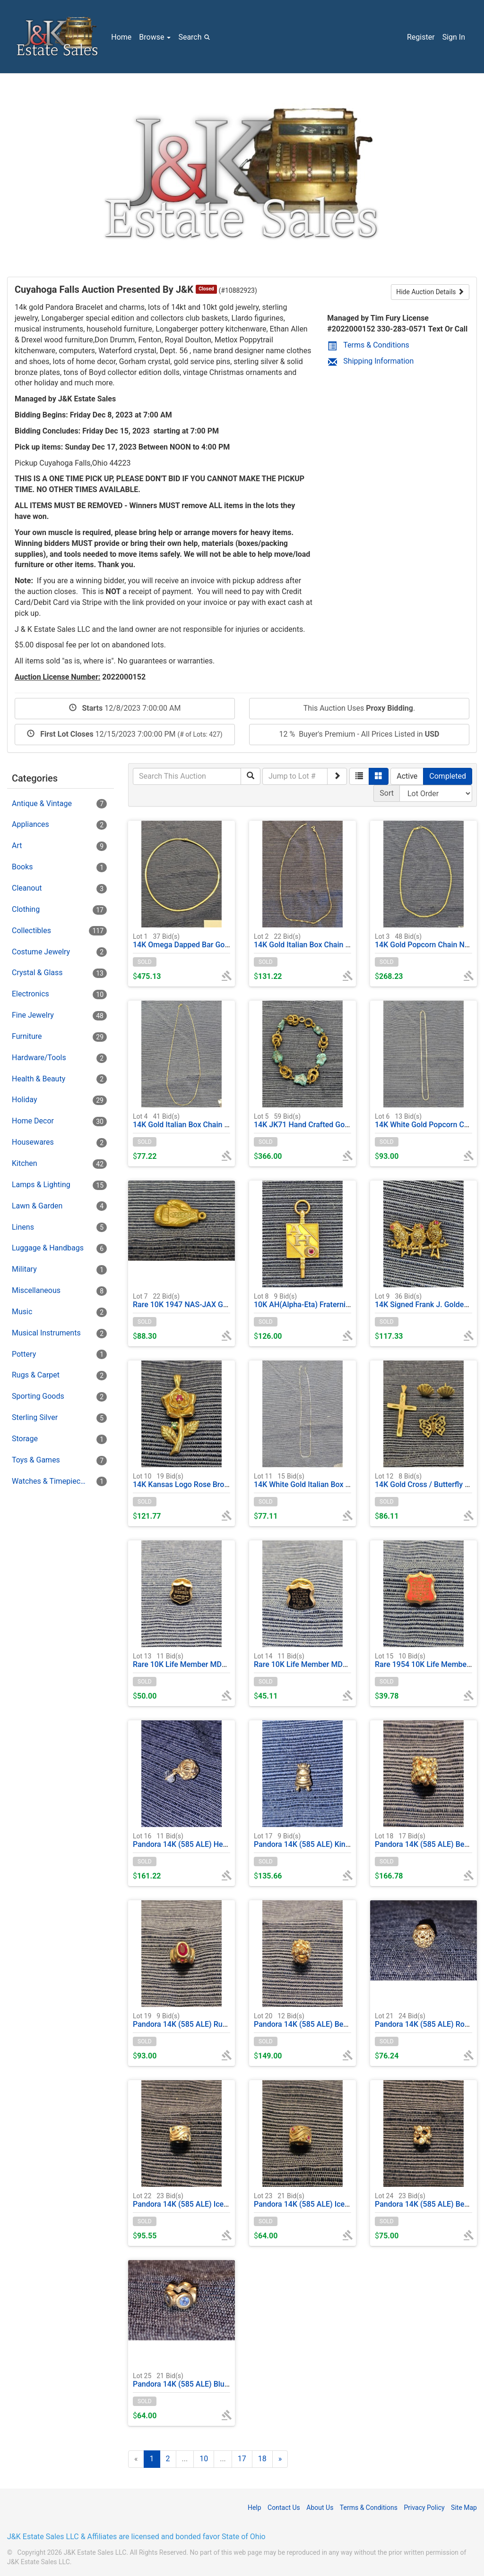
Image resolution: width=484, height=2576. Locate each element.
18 (262, 2458)
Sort (387, 793)
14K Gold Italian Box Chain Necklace (315, 940)
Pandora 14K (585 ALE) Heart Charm (195, 1840)
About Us (319, 2507)
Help (254, 2507)
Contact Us (284, 2507)
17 (242, 2458)
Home (121, 37)
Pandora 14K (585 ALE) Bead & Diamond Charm (334, 2020)
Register (421, 37)
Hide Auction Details (430, 292)
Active (407, 776)
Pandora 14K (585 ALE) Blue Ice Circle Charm (209, 2380)
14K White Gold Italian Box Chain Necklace (326, 1480)
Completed (447, 776)
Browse (155, 37)
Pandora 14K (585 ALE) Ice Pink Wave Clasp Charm (340, 2200)
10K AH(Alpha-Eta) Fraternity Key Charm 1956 (331, 1300)
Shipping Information (371, 361)
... (185, 2458)
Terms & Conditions (368, 344)
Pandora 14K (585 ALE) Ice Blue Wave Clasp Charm (219, 2200)
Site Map (464, 2507)
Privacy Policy (424, 2507)
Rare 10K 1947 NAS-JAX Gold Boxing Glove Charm (218, 1300)
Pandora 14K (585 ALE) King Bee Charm (321, 1840)
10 (203, 2458)
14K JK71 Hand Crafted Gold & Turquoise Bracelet (338, 1120)
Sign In (453, 37)
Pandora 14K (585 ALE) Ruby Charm (194, 2020)
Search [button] (195, 37)
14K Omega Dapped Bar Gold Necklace (198, 940)
